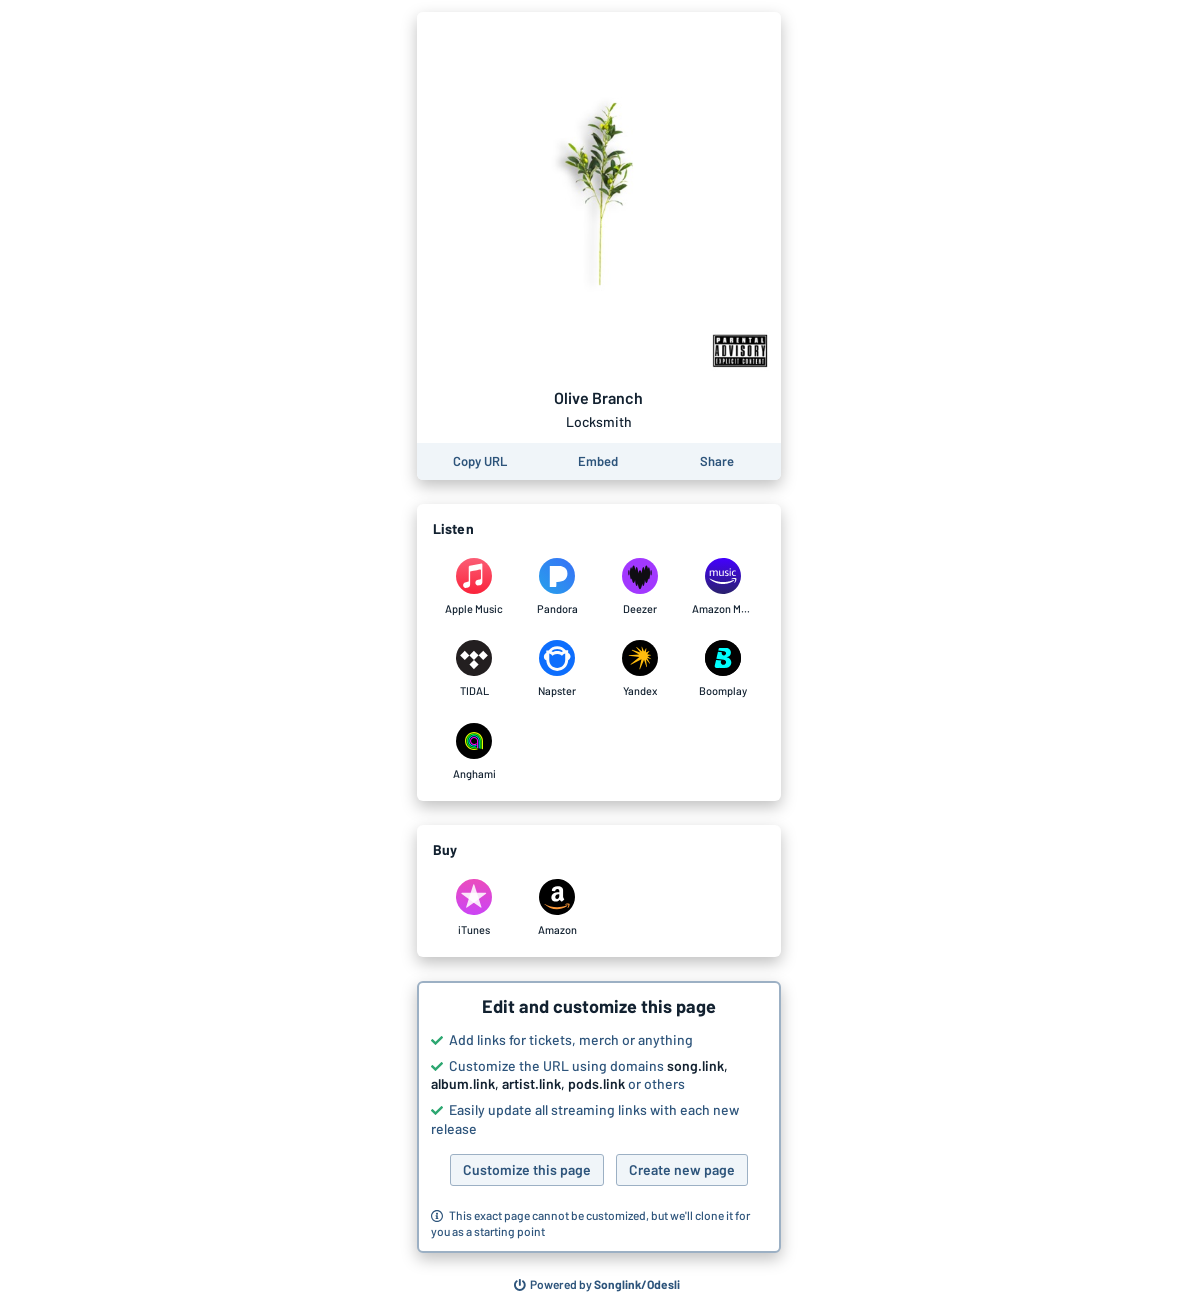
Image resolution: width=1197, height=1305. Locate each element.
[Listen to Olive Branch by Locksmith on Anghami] (474, 752)
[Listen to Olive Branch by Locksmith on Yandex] (640, 669)
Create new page (682, 1169)
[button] (599, 1117)
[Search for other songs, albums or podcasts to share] (597, 1285)
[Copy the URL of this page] (480, 461)
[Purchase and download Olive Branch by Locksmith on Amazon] (557, 908)
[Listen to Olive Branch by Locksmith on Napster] (557, 669)
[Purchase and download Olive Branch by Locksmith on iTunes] (474, 908)
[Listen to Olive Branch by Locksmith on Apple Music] (474, 587)
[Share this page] (717, 461)
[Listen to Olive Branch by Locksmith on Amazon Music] (723, 587)
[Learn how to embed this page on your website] (598, 461)
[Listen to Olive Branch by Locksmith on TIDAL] (474, 669)
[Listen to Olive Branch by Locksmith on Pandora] (557, 587)
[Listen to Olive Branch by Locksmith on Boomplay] (723, 669)
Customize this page (527, 1169)
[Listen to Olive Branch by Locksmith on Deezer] (640, 587)
